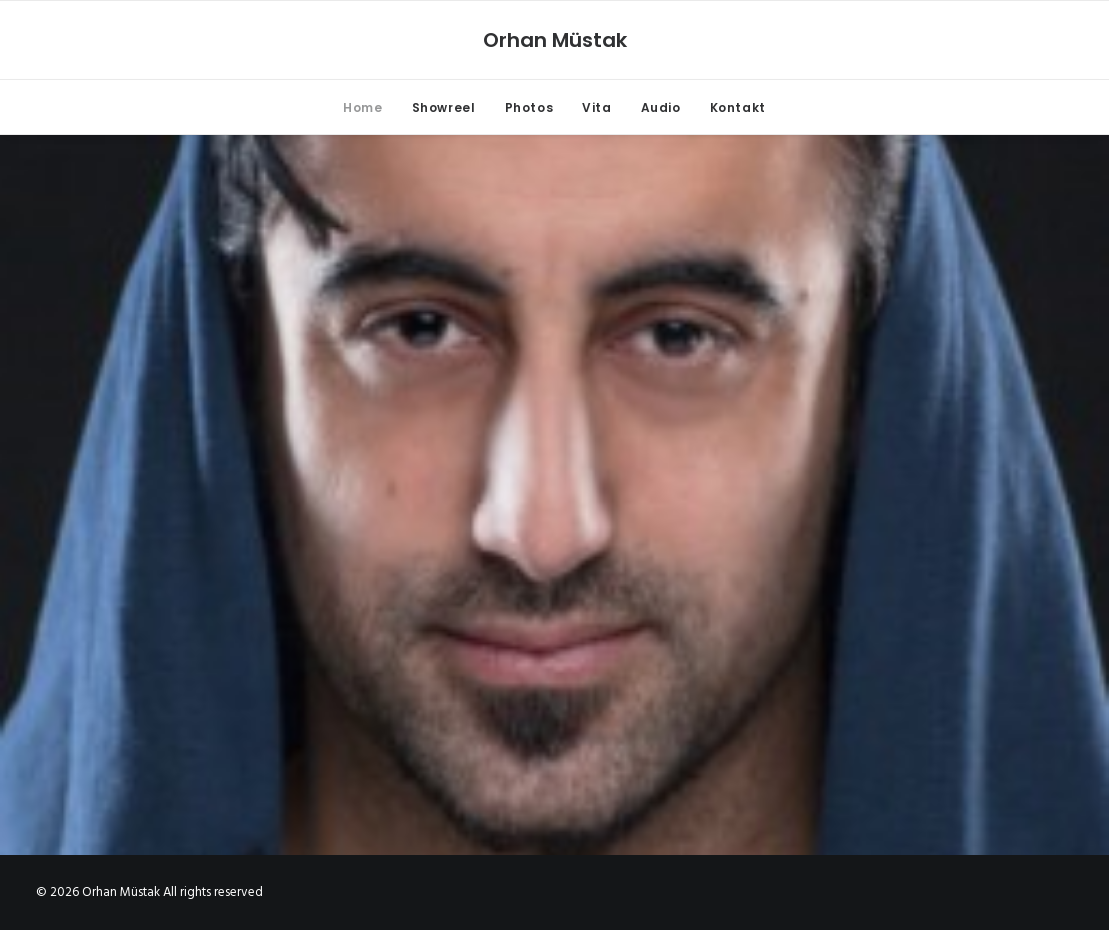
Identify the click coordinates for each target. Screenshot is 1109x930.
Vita (596, 107)
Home (362, 107)
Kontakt (738, 107)
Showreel (444, 107)
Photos (529, 107)
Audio (661, 107)
